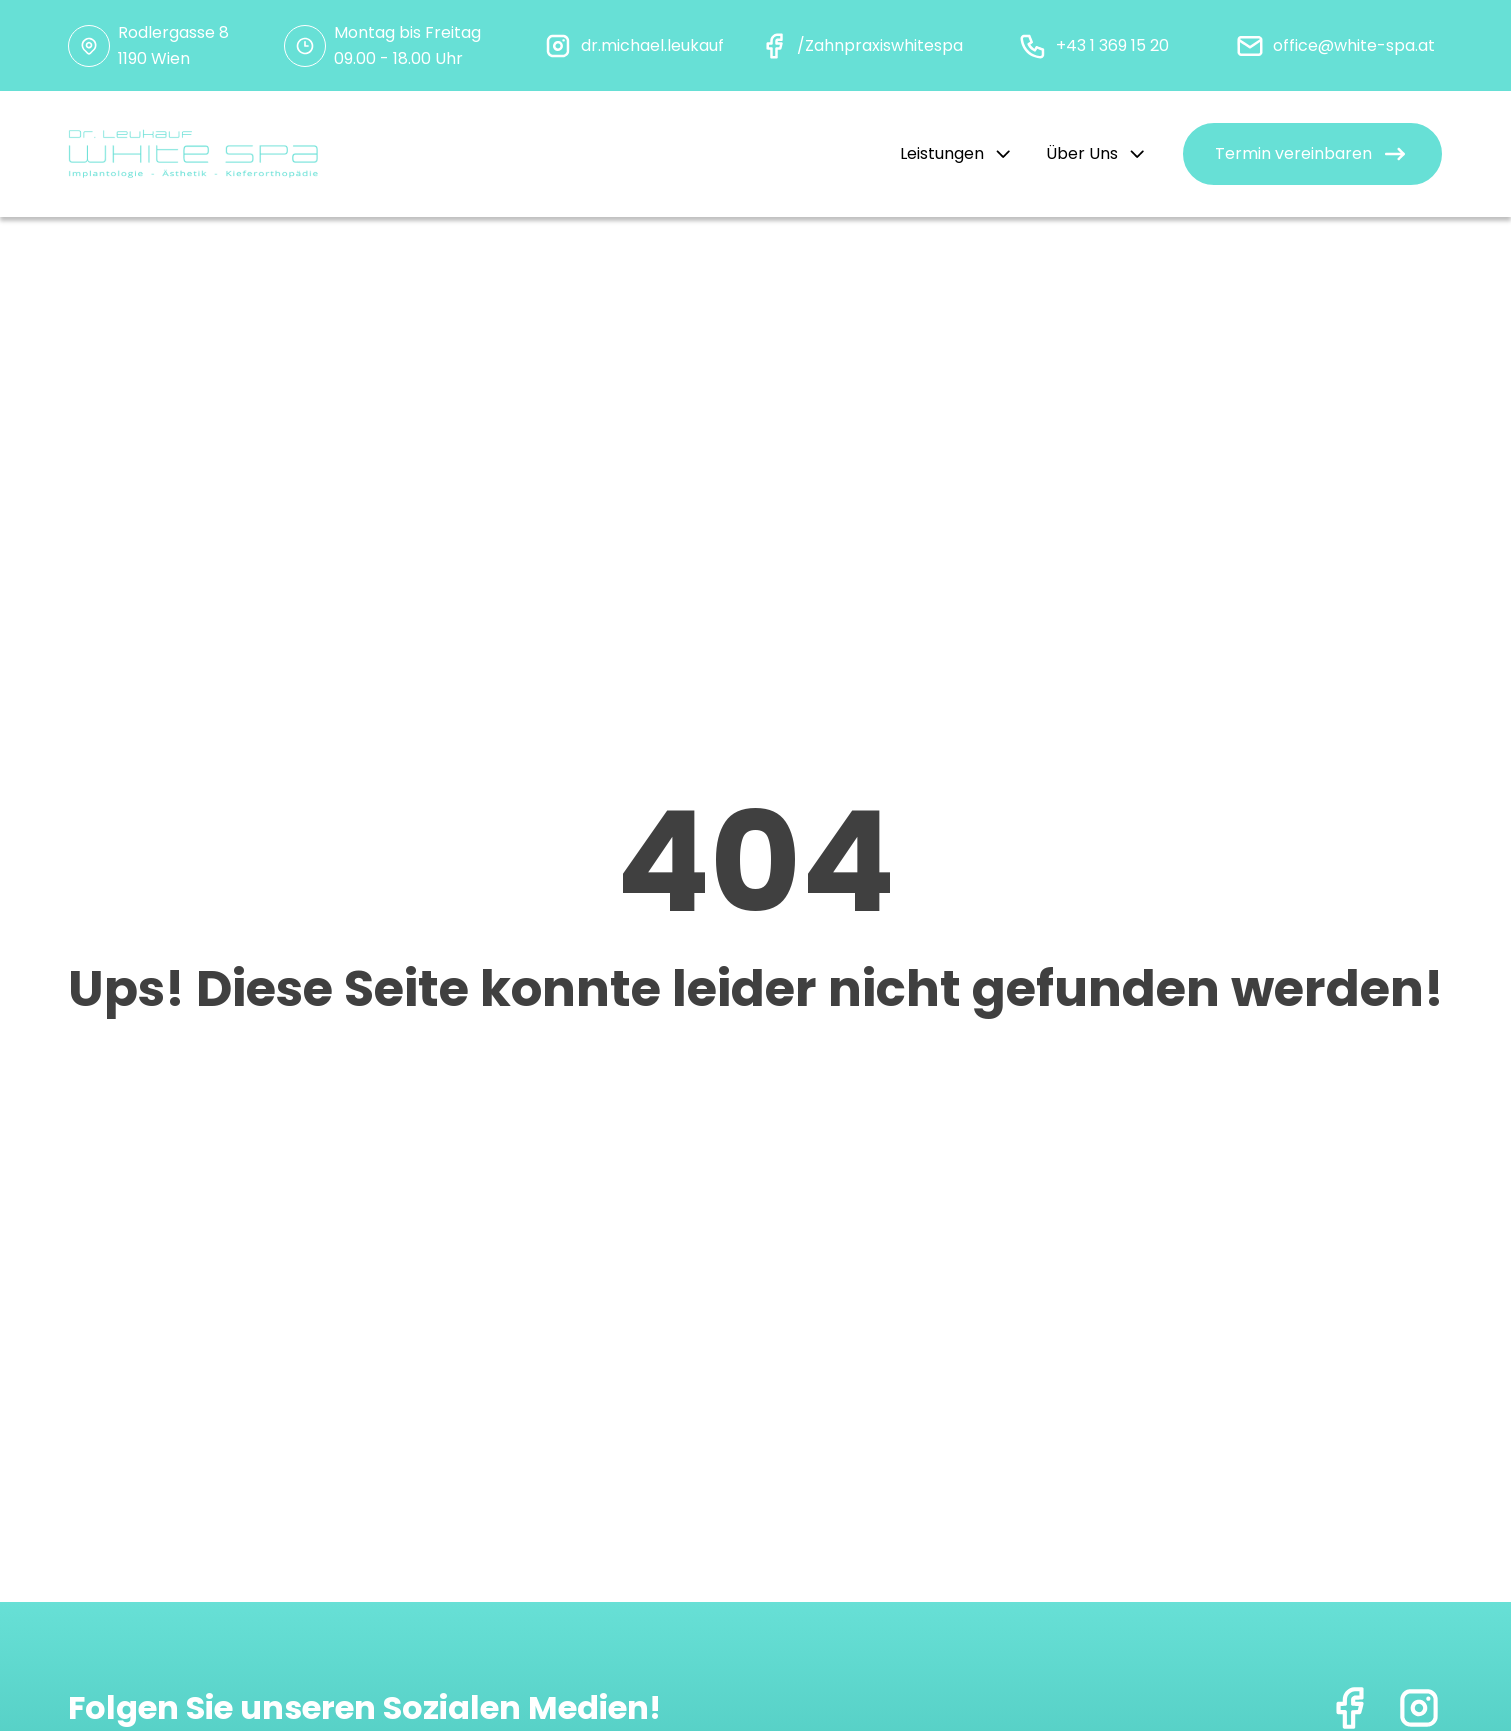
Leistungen (957, 153)
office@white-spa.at (1354, 45)
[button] (1312, 154)
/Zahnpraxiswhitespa (880, 45)
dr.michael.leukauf (652, 45)
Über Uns (1097, 153)
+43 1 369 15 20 (1112, 45)
